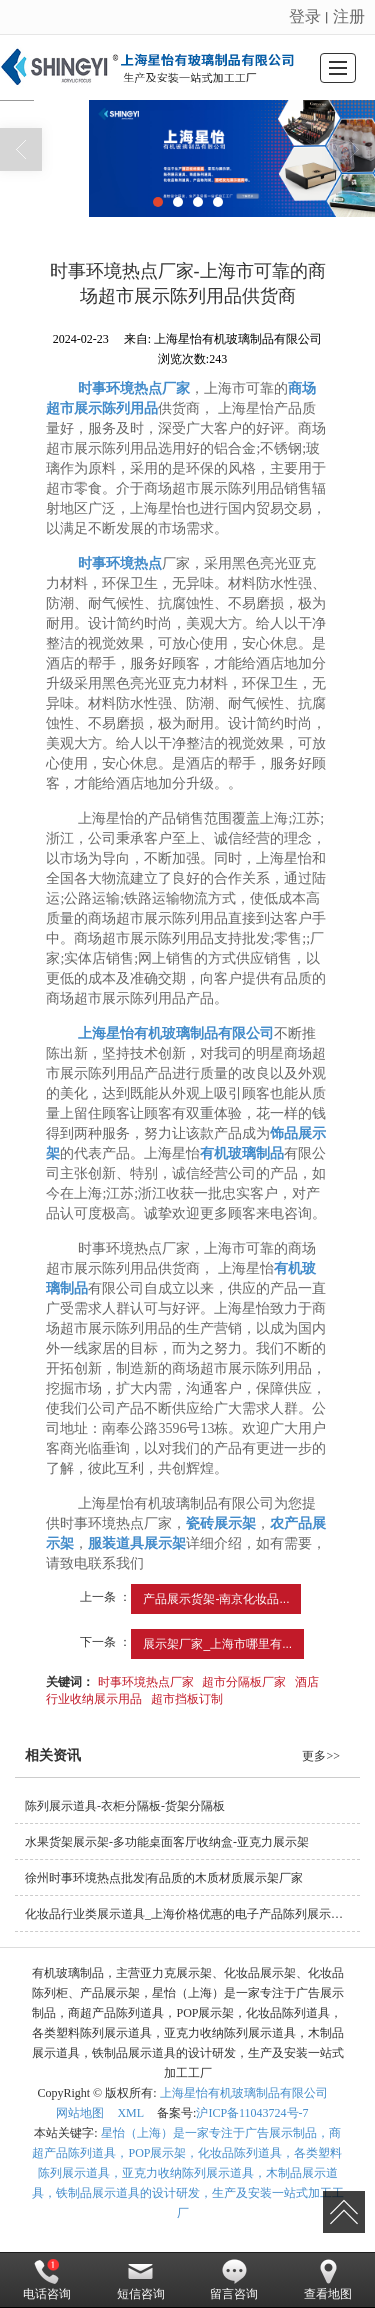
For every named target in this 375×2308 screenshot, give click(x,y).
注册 (349, 16)
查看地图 (328, 2280)
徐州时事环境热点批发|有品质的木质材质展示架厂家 (164, 1878)
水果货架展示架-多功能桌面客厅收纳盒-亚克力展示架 (167, 1842)
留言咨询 (234, 2280)
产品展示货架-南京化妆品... (216, 1599)
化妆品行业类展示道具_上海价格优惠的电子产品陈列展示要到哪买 (192, 1914)
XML (130, 2113)
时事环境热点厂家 (146, 1682)
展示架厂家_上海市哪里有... (217, 1644)
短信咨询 (141, 2280)
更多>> (321, 1756)
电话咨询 (47, 2280)
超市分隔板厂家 (244, 1682)
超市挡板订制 (187, 1699)
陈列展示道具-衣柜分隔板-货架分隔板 (125, 1806)
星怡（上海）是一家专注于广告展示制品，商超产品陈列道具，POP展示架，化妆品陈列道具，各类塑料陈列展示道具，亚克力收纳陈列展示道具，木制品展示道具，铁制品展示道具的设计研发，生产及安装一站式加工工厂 (188, 2173)
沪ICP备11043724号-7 (252, 2113)
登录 (305, 16)
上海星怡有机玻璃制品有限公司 (244, 2093)
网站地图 (80, 2113)
